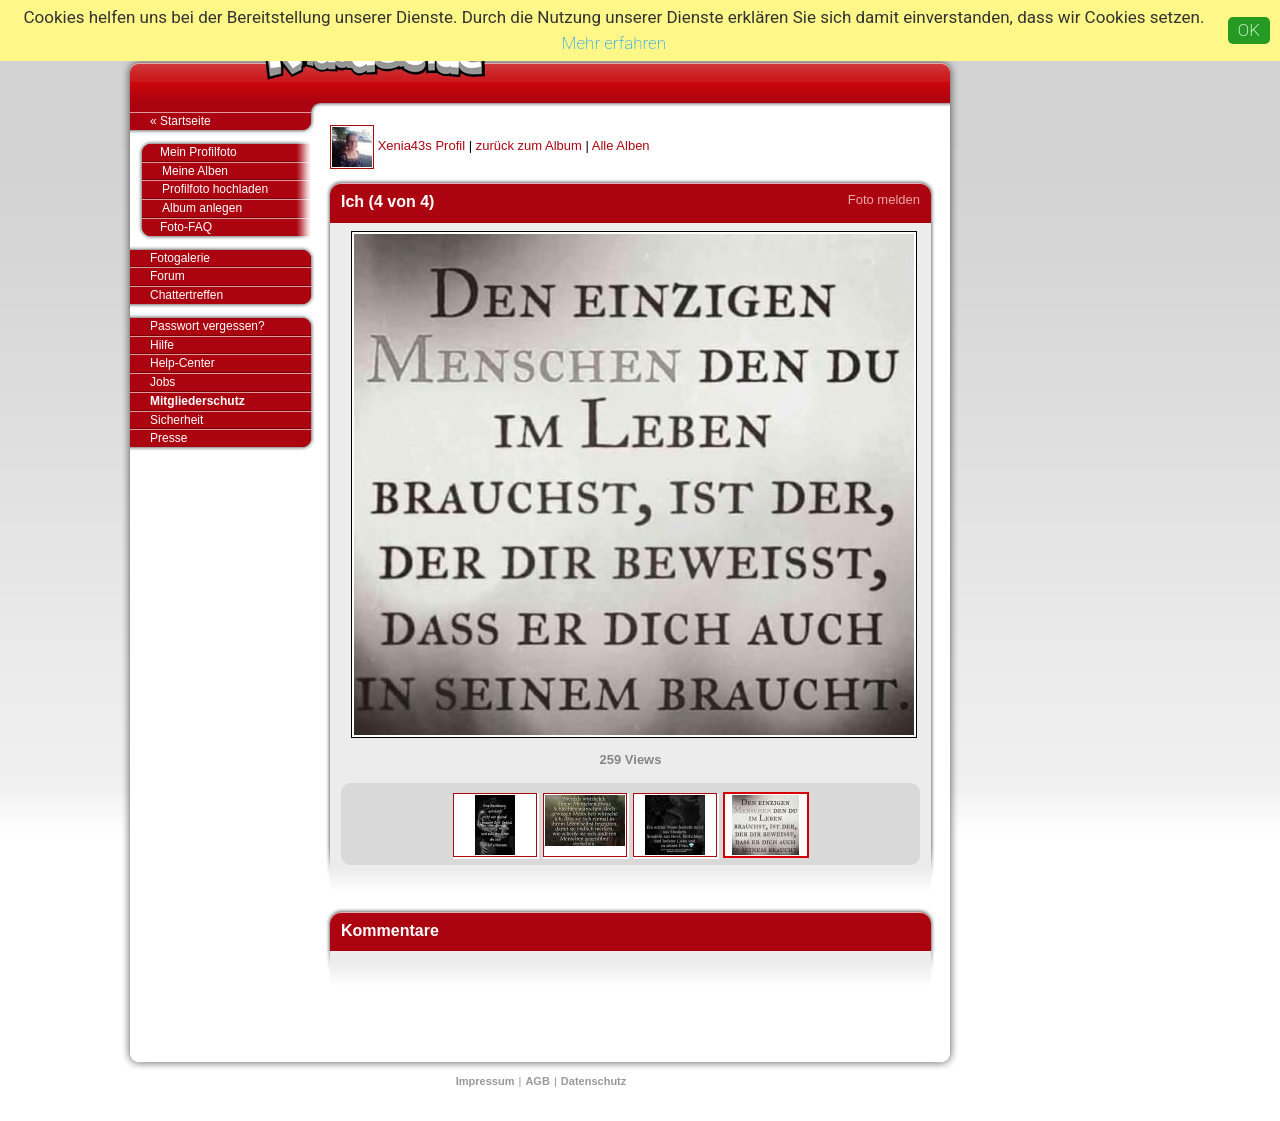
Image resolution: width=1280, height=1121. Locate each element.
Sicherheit (176, 420)
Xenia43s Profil (421, 145)
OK (1249, 30)
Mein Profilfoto (225, 153)
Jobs (162, 382)
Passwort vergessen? (230, 327)
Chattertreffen (230, 295)
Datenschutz (593, 1081)
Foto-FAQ (225, 227)
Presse (230, 438)
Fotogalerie (230, 259)
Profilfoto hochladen (236, 189)
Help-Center (182, 363)
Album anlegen (236, 208)
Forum (167, 276)
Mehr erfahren (614, 43)
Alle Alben (621, 145)
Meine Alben (236, 171)
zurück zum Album (529, 145)
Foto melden (884, 199)
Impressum (485, 1081)
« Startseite (230, 121)
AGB (537, 1081)
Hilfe (162, 345)
